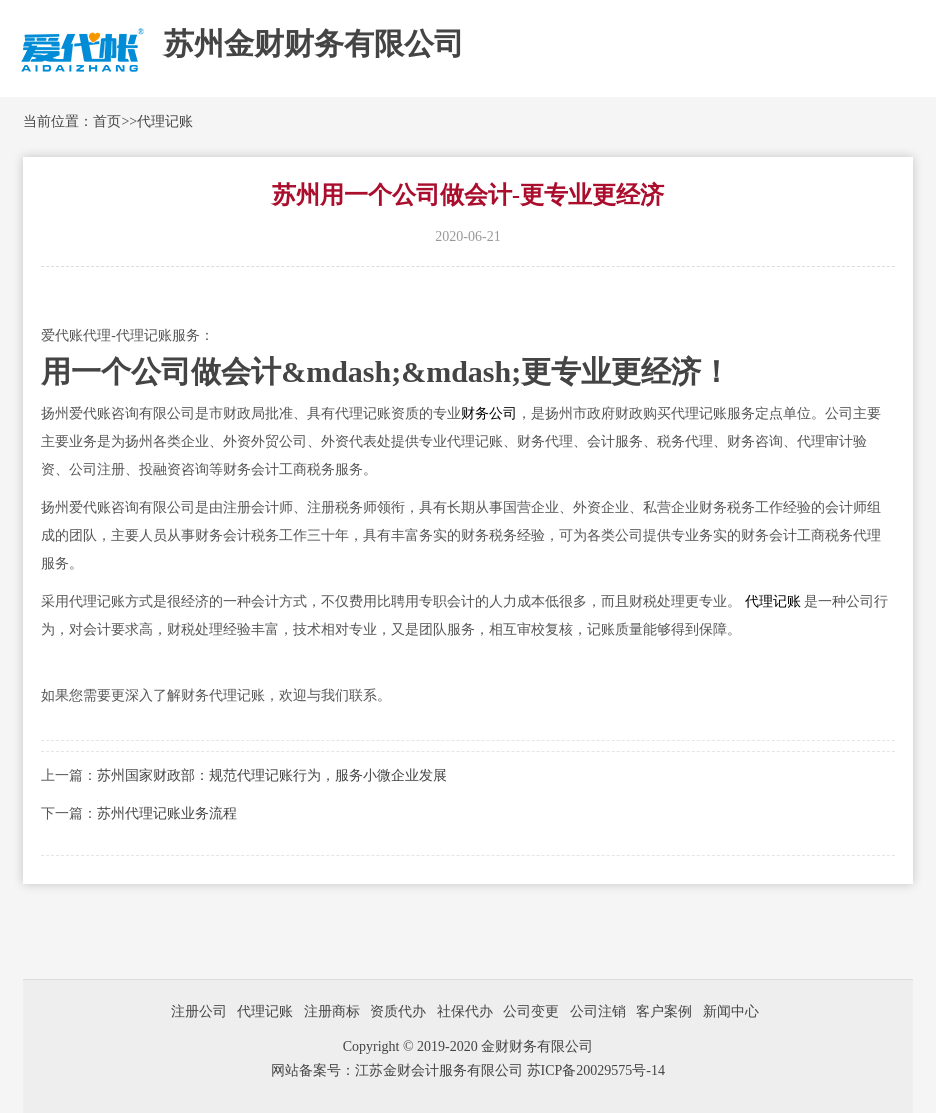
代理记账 (165, 121)
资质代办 (398, 1011)
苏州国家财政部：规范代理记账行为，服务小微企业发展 (272, 775)
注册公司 (199, 1011)
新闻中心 (731, 1011)
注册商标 (332, 1011)
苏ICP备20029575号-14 (596, 1070)
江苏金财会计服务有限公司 (441, 1070)
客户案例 (664, 1011)
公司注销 (598, 1011)
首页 (107, 121)
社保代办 (465, 1011)
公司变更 (531, 1011)
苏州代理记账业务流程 (167, 813)
